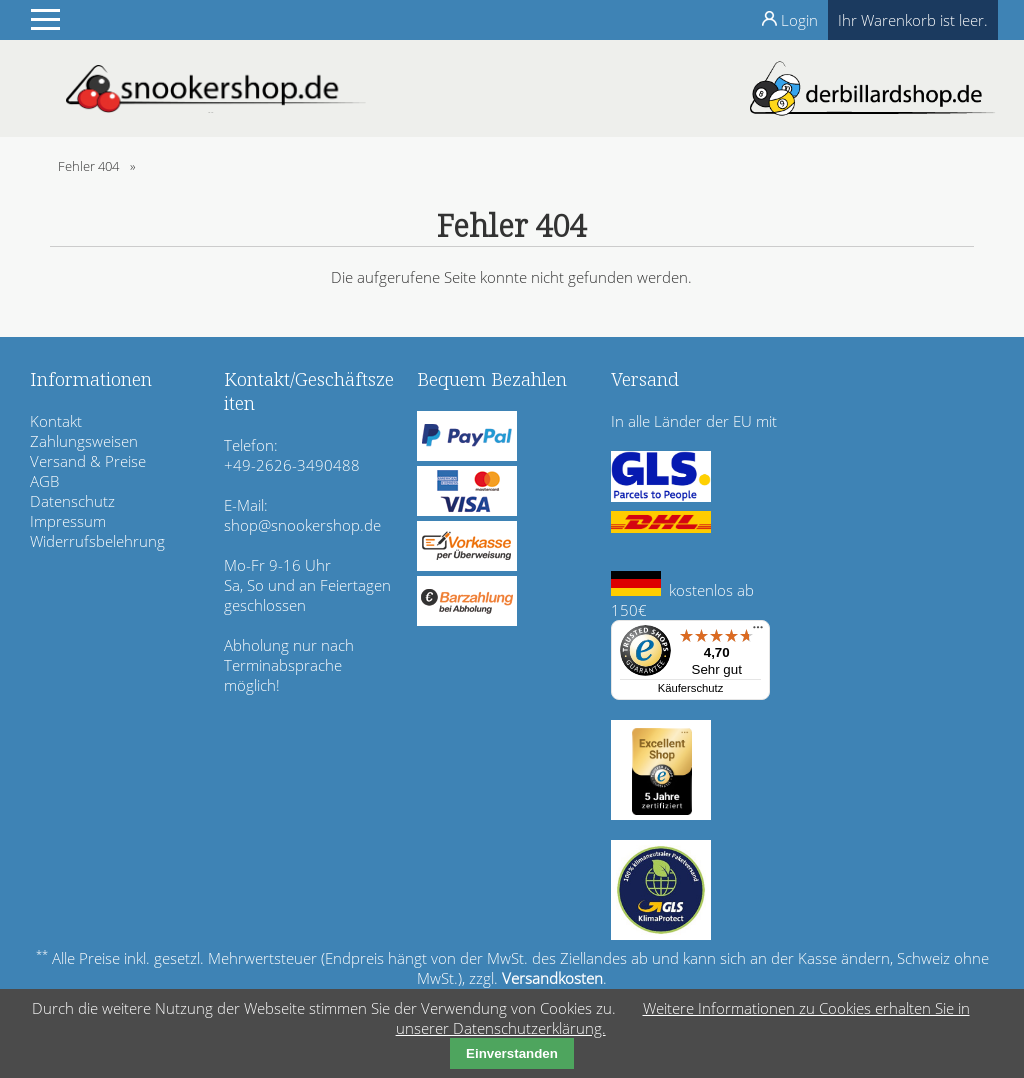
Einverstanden (512, 1053)
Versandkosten (552, 978)
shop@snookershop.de (302, 525)
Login (799, 20)
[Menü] (758, 632)
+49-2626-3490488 (292, 465)
